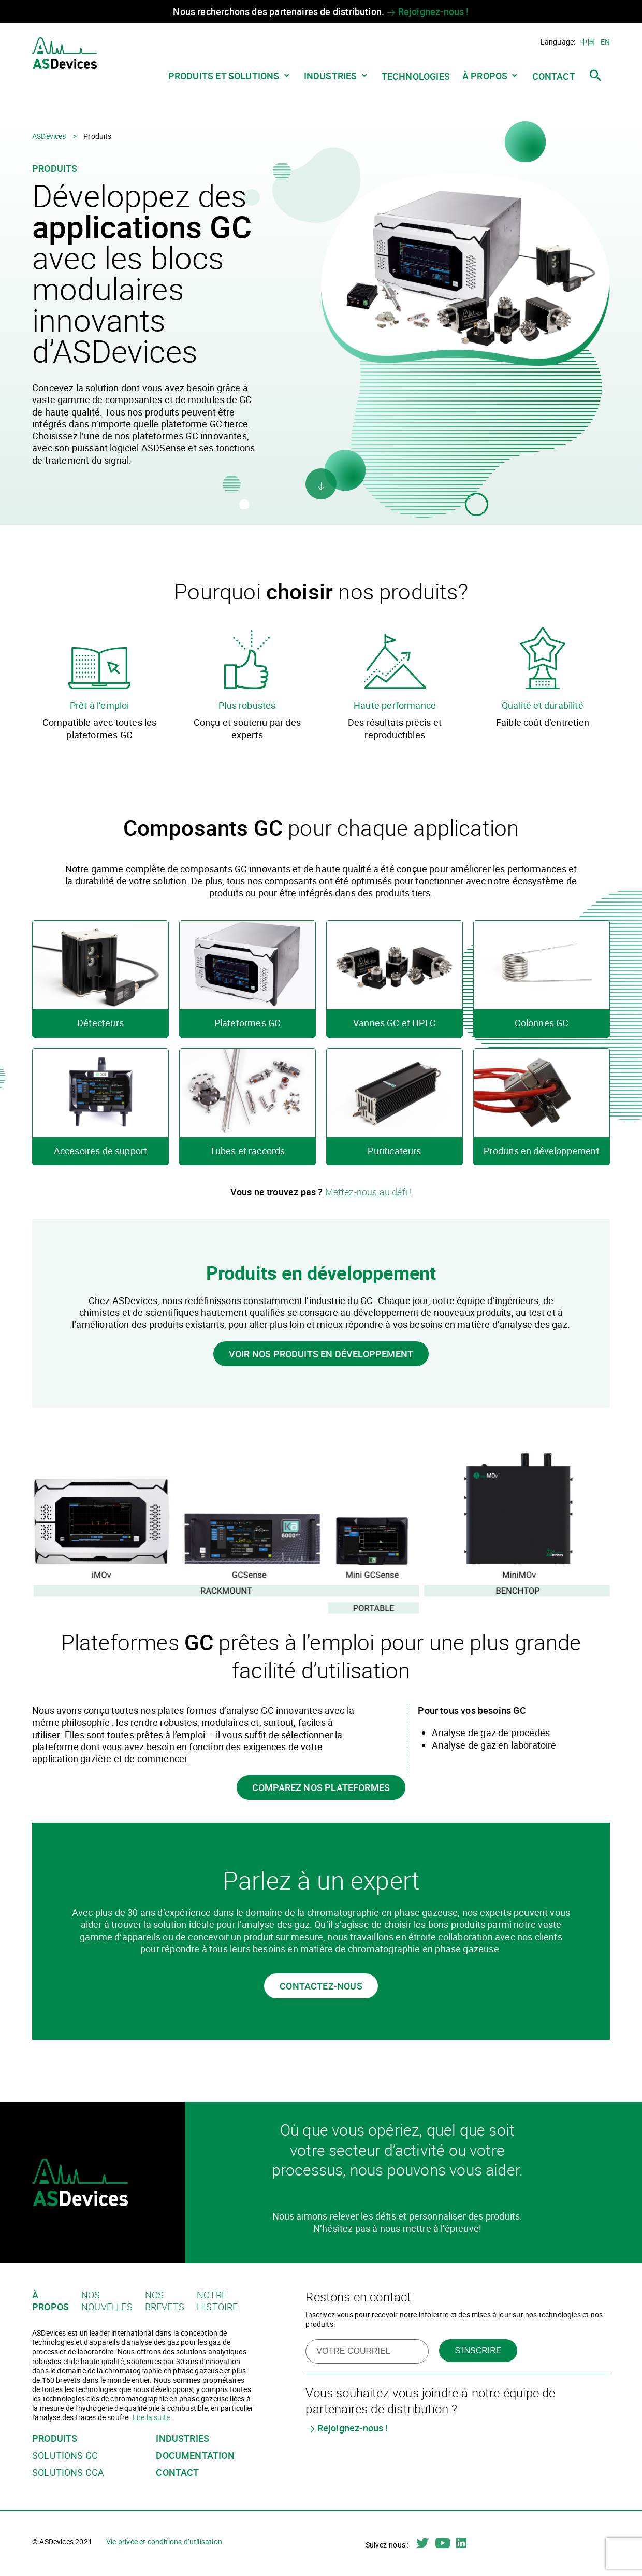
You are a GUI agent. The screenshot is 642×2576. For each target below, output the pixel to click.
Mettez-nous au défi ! (368, 1191)
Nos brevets (164, 2301)
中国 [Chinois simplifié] (587, 42)
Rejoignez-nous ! (427, 11)
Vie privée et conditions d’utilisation (164, 2541)
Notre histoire (217, 2301)
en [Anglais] (605, 42)
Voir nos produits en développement (321, 1354)
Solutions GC (65, 2455)
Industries (330, 75)
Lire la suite (151, 2417)
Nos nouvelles (107, 2301)
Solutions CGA (68, 2473)
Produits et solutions (224, 75)
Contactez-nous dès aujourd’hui (397, 2193)
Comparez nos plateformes (321, 1787)
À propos (484, 75)
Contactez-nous (321, 1986)
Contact (553, 76)
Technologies (416, 76)
